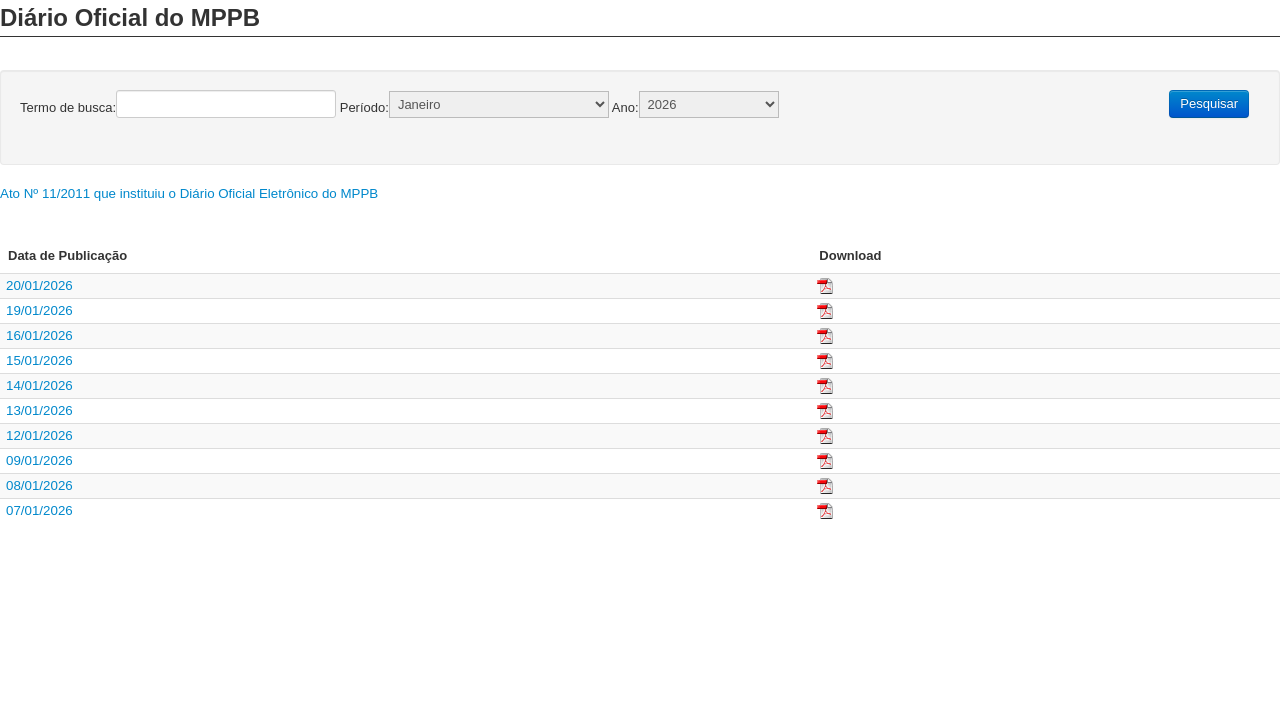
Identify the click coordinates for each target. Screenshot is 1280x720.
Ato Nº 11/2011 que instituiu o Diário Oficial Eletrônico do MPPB (189, 193)
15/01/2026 (39, 360)
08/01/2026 (39, 485)
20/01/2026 (39, 285)
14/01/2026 (39, 385)
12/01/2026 (39, 435)
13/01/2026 (39, 410)
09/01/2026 (39, 460)
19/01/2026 (39, 310)
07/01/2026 (39, 510)
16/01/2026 (39, 335)
